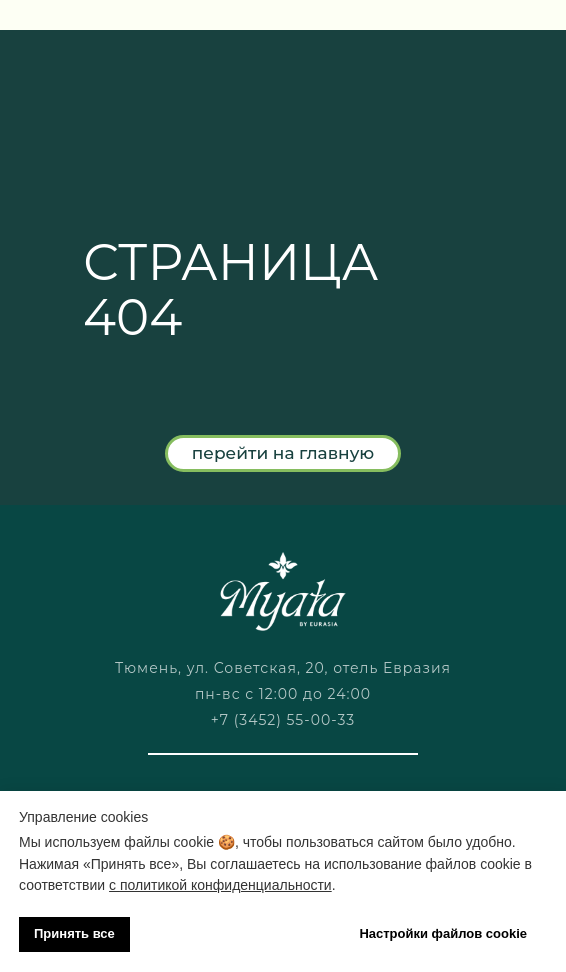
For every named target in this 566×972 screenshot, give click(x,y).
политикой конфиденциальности (226, 885)
